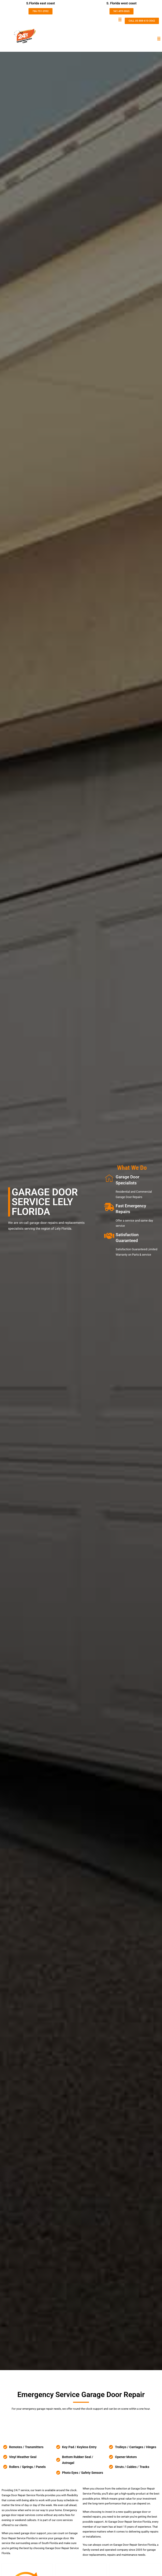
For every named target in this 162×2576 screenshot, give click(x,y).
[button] (120, 19)
